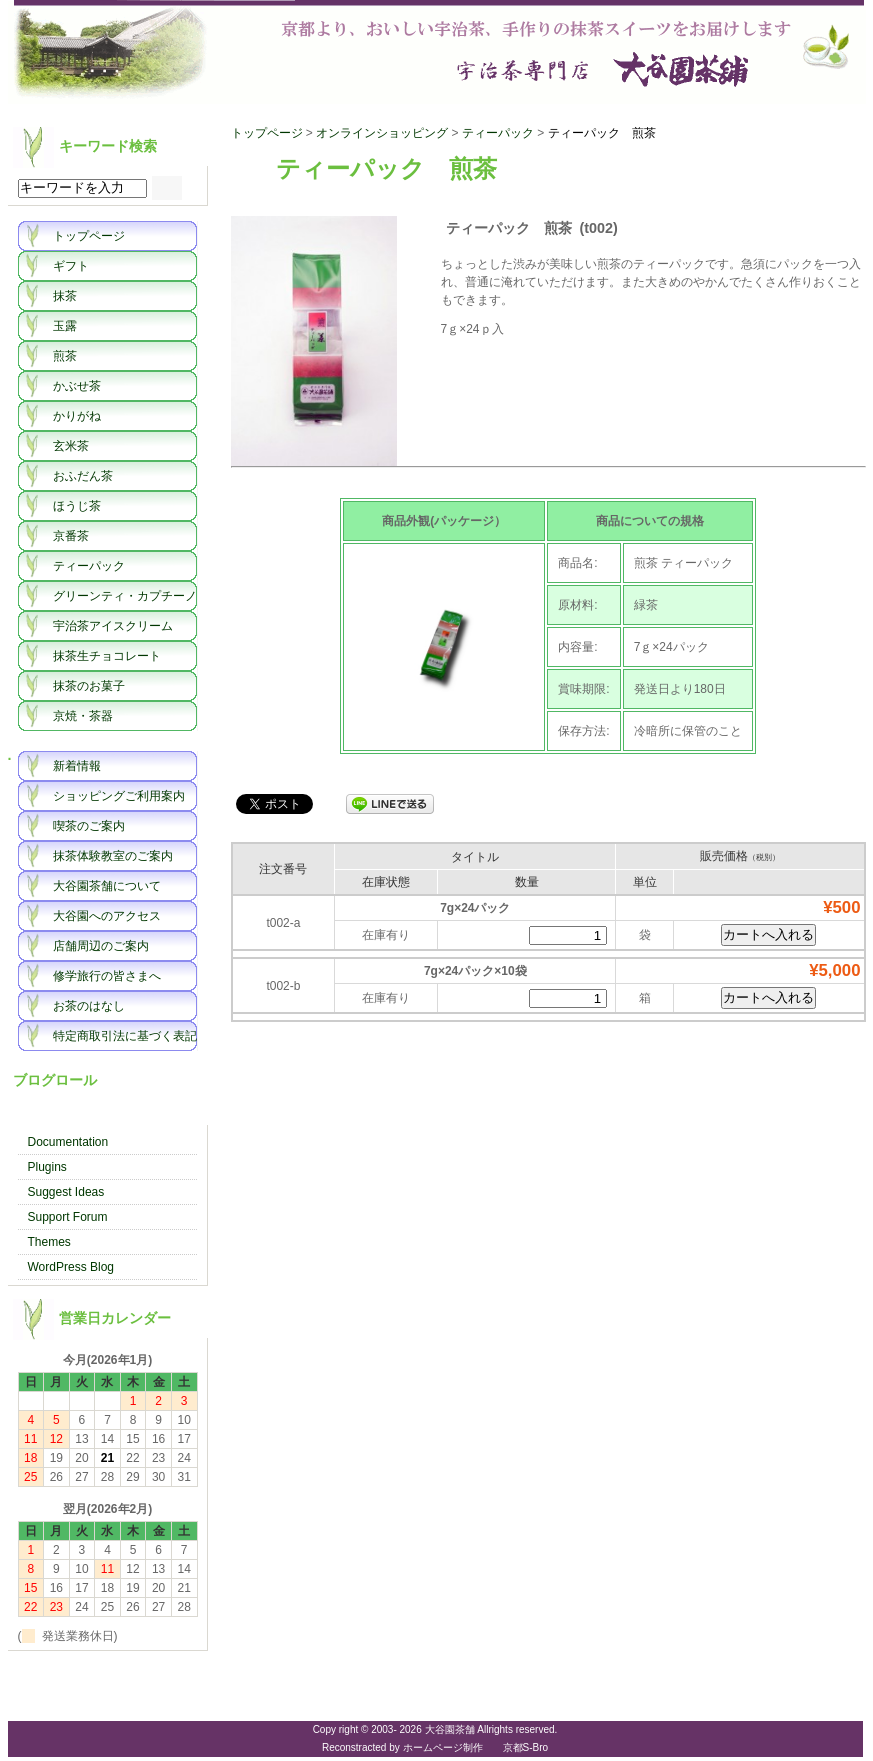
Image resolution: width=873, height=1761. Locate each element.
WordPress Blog (71, 1267)
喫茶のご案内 (89, 826)
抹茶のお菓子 (89, 686)
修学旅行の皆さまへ (107, 976)
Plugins (47, 1167)
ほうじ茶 (77, 506)
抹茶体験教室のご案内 (113, 856)
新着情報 (77, 766)
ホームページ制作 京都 (463, 1747)
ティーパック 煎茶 (602, 133)
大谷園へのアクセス (107, 916)
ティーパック (89, 566)
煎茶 (65, 356)
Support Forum (68, 1217)
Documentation (68, 1142)
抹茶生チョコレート (107, 656)
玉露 (65, 326)
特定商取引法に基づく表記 (125, 1036)
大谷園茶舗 (437, 52)
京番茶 (71, 536)
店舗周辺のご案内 (101, 946)
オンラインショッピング (382, 133)
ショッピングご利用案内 (119, 796)
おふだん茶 (83, 476)
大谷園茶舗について (107, 886)
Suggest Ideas (66, 1192)
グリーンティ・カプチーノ (125, 596)
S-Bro (536, 1747)
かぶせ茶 (77, 386)
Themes (49, 1242)
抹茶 (65, 296)
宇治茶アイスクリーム (113, 626)
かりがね (77, 416)
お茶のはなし (89, 1006)
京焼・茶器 (83, 716)
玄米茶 (71, 446)
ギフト (71, 266)
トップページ (89, 236)
